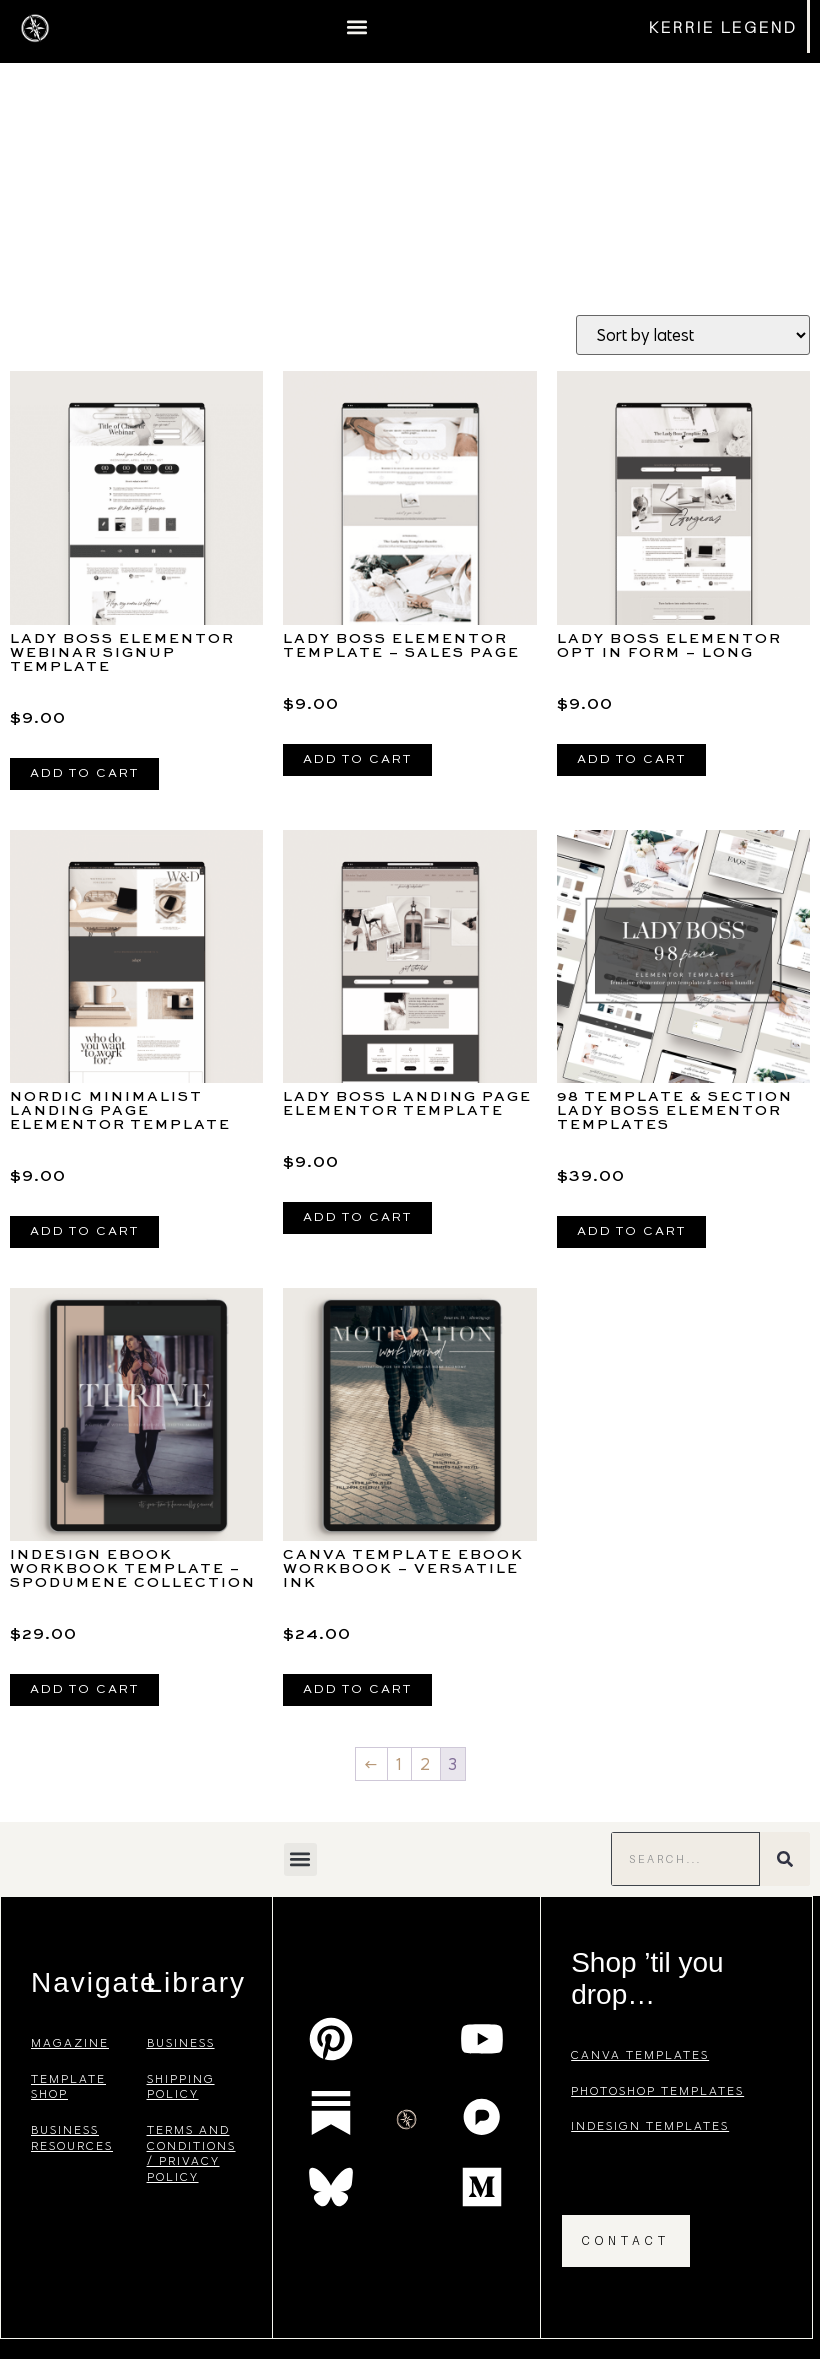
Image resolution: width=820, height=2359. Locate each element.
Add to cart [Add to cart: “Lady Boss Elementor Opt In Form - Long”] (631, 760)
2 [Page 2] (426, 1764)
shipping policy (181, 2086)
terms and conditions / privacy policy (191, 2153)
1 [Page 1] (399, 1764)
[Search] (785, 1859)
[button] (356, 26)
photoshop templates (657, 2090)
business (181, 2042)
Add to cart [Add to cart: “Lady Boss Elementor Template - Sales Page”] (357, 760)
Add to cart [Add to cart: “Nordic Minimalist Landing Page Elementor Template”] (84, 1232)
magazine (70, 2042)
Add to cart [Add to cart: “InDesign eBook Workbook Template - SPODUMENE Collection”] (84, 1690)
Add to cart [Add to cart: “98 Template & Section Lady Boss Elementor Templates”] (631, 1232)
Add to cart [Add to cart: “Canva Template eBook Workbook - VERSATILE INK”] (357, 1690)
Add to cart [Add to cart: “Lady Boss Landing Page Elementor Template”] (357, 1218)
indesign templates (650, 2125)
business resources (72, 2137)
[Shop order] (693, 335)
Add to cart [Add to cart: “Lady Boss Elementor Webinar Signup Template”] (84, 774)
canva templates (640, 2054)
